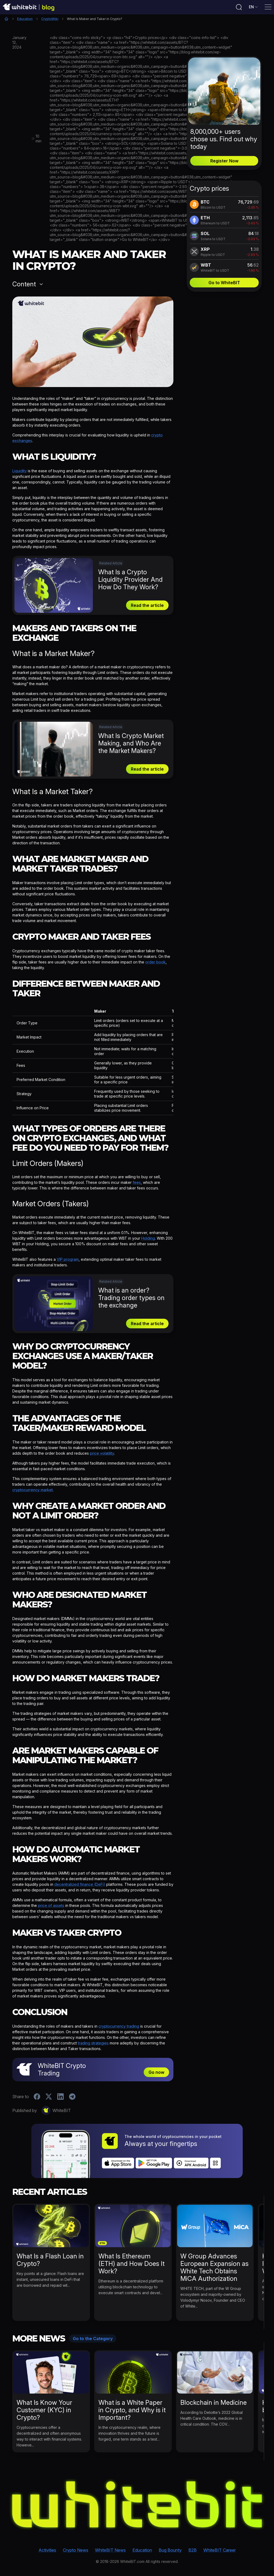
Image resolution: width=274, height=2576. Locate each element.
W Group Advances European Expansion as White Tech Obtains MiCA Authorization (214, 2267)
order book (155, 962)
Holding (148, 1238)
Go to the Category (93, 2338)
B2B (192, 2550)
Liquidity (19, 471)
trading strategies (93, 2043)
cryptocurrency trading (118, 2026)
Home (6, 19)
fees (137, 1182)
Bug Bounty (170, 2550)
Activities (47, 2550)
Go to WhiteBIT (224, 282)
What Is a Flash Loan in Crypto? (50, 2259)
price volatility (102, 1453)
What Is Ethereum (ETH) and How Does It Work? (131, 2263)
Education (25, 19)
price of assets (51, 1905)
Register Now (224, 160)
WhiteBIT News (110, 2550)
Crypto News (75, 2550)
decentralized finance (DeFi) (79, 1884)
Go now (156, 2072)
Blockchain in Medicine (213, 2402)
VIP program (68, 1259)
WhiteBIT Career (219, 2550)
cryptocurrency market (32, 1490)
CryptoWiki (49, 19)
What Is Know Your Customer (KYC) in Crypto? (44, 2410)
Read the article (147, 605)
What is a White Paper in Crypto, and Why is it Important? (132, 2410)
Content (24, 284)
